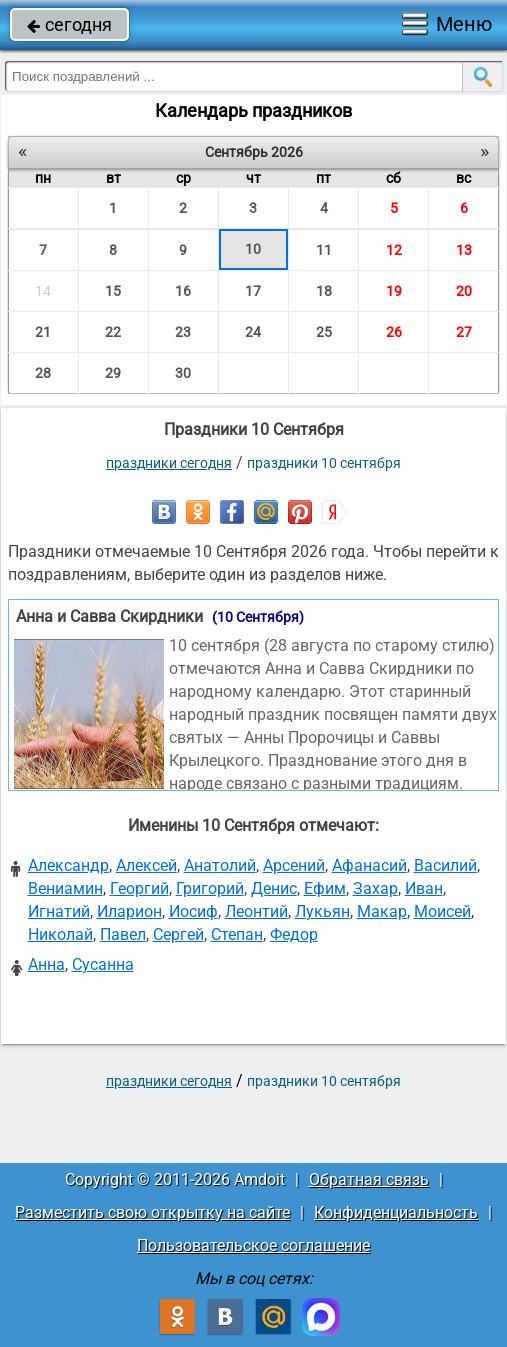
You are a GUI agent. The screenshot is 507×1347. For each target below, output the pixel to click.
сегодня (69, 24)
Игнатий (59, 911)
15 (113, 291)
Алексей (146, 865)
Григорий (210, 888)
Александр (68, 865)
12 (394, 250)
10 (253, 249)
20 (464, 291)
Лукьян (322, 911)
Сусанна (103, 964)
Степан (237, 934)
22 (113, 332)
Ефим (325, 888)
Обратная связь (369, 1179)
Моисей (442, 911)
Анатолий (220, 865)
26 (394, 332)
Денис (274, 888)
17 (253, 291)
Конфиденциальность (396, 1212)
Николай (60, 934)
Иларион (129, 911)
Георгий (139, 888)
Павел (123, 934)
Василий (445, 865)
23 (183, 332)
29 (113, 373)
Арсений (294, 865)
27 (464, 332)
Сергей (178, 934)
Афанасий (369, 865)
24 (253, 332)
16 (183, 291)
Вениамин (65, 888)
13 (464, 250)
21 (43, 332)
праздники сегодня (169, 463)
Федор (294, 934)
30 (183, 373)
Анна (46, 964)
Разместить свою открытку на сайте (152, 1212)
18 (324, 291)
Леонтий (256, 911)
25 (324, 332)
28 (43, 373)
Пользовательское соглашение (253, 1245)
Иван (424, 888)
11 (324, 250)
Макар (382, 911)
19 (394, 291)
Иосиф (193, 911)
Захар (375, 888)
